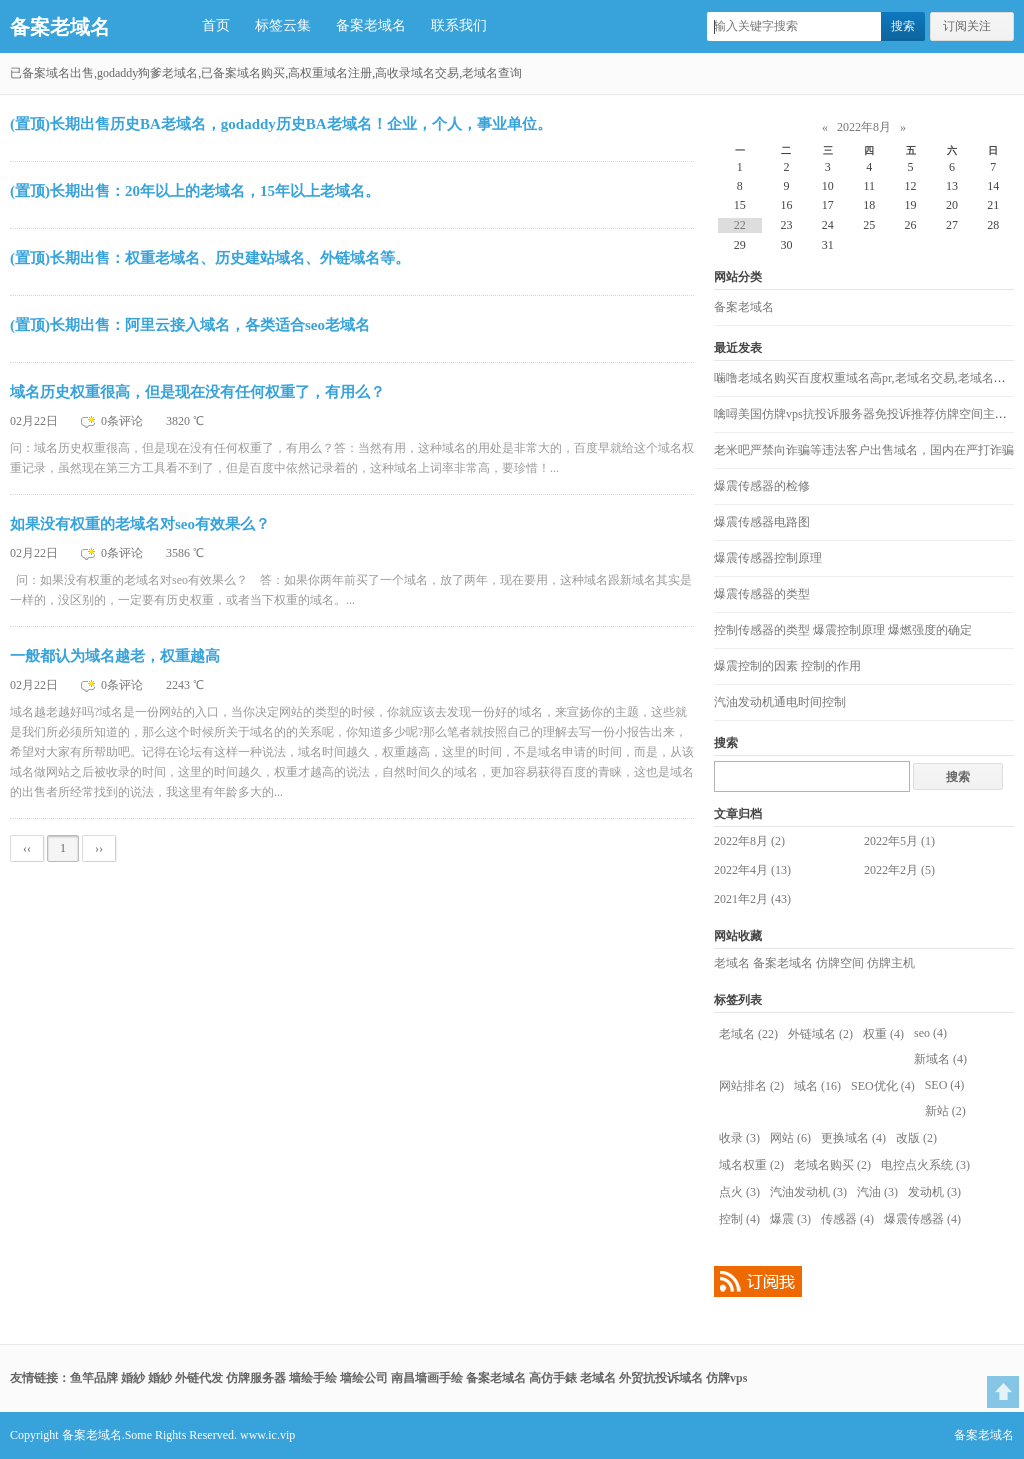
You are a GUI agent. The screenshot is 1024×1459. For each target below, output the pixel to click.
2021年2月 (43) (752, 899)
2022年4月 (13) (752, 870)
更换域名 (853, 1138)
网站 (790, 1138)
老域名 (732, 963)
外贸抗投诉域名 (661, 1378)
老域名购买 (832, 1165)
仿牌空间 (840, 963)
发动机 (934, 1192)
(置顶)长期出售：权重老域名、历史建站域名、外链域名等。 (210, 258)
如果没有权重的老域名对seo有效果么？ (140, 524)
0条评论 (123, 421)
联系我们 (459, 25)
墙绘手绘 (313, 1378)
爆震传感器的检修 (762, 486)
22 (740, 225)
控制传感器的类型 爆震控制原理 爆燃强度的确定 (843, 630)
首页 (216, 25)
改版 (916, 1138)
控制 (739, 1219)
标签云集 (283, 25)
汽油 (877, 1192)
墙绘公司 (364, 1378)
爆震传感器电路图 (762, 522)
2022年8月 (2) (749, 841)
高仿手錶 (553, 1378)
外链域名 (820, 1034)
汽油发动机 (808, 1192)
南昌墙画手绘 (427, 1378)
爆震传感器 (922, 1219)
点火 (739, 1192)
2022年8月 (864, 127)
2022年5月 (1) (899, 841)
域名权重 (751, 1165)
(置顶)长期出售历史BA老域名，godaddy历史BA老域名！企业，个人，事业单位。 (281, 124)
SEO (945, 1085)
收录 (739, 1138)
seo (930, 1033)
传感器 (847, 1219)
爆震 (790, 1219)
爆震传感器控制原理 (768, 558)
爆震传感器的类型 (762, 594)
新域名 (940, 1059)
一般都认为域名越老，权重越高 (115, 656)
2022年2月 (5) (899, 870)
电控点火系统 (925, 1165)
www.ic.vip (267, 1435)
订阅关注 (967, 26)
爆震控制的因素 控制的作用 (787, 666)
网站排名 (751, 1086)
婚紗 (133, 1378)
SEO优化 (883, 1086)
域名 (817, 1086)
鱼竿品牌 (94, 1378)
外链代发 (199, 1378)
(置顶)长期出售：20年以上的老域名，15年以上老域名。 (195, 191)
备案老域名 (60, 27)
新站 (945, 1111)
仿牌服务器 (256, 1378)
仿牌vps (726, 1378)
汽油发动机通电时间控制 (780, 702)
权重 (883, 1034)
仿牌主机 (891, 963)
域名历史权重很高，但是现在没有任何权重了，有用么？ (197, 392)
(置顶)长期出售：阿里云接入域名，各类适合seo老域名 (190, 325)
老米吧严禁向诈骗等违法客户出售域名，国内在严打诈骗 (864, 450)
